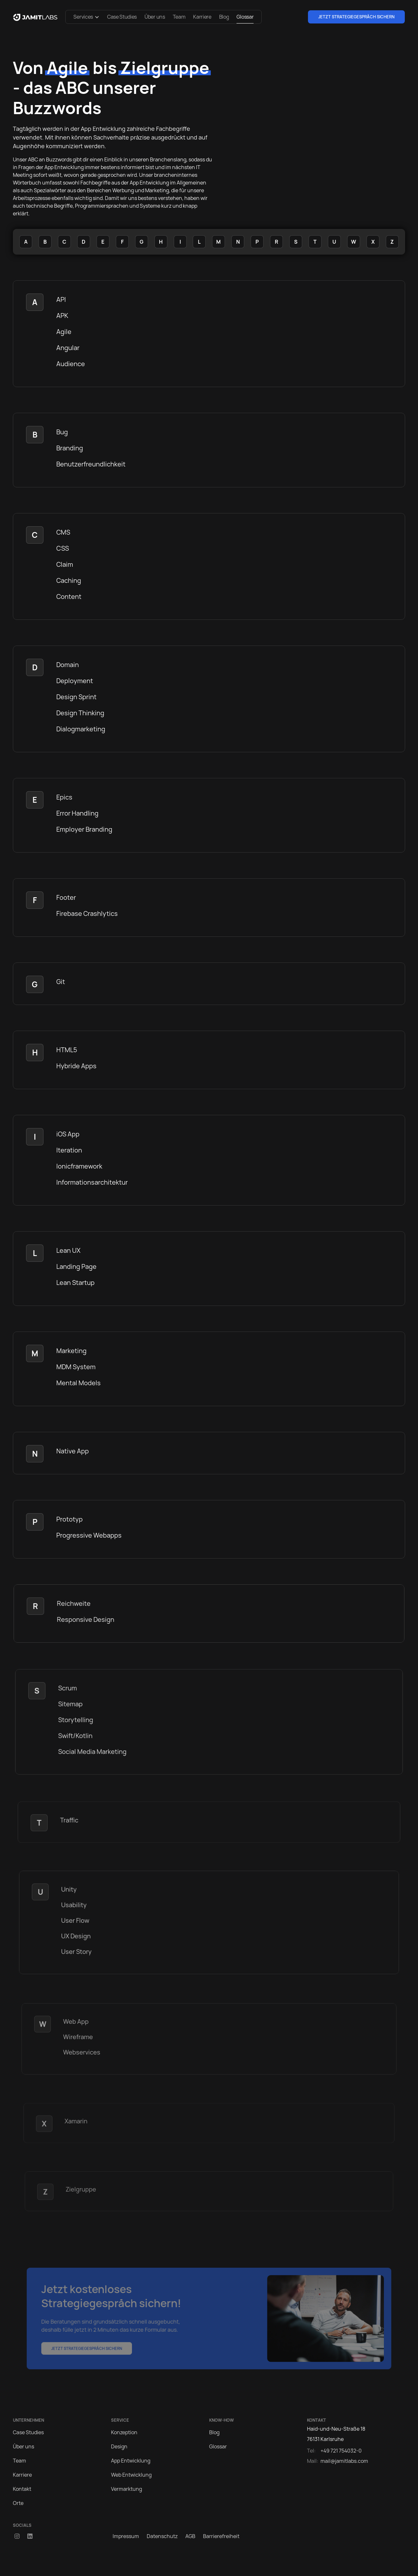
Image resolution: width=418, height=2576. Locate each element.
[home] (35, 17)
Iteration (69, 1150)
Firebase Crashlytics (87, 913)
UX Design (76, 1936)
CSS (62, 548)
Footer (66, 897)
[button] (86, 16)
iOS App (67, 1134)
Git (60, 981)
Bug (62, 432)
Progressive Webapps (89, 1535)
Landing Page (76, 1266)
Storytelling (76, 1720)
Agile (63, 331)
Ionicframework (79, 1166)
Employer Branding (84, 829)
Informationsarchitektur (92, 1182)
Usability (74, 1905)
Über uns (154, 16)
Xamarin (76, 2121)
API (61, 299)
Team (179, 16)
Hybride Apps (76, 1066)
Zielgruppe (81, 2189)
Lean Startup (75, 1282)
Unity (69, 1889)
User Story (77, 1951)
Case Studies (122, 16)
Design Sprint (76, 696)
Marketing (71, 1350)
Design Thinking (80, 713)
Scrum (68, 1688)
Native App (72, 1451)
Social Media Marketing (93, 1751)
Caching (68, 580)
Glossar (245, 16)
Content (68, 596)
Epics (64, 797)
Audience (70, 363)
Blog (224, 16)
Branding (69, 448)
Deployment (74, 680)
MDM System (76, 1366)
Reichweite (74, 1603)
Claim (64, 564)
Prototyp (70, 1519)
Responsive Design (86, 1619)
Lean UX (68, 1250)
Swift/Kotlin (76, 1735)
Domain (67, 664)
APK (62, 315)
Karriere (202, 16)
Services (83, 17)
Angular (67, 347)
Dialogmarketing (80, 729)
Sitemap (71, 1704)
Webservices (82, 2052)
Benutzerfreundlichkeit (90, 464)
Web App (76, 2022)
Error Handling (77, 813)
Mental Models (78, 1382)
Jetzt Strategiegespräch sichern (356, 17)
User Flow (76, 1920)
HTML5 (66, 1049)
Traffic (70, 1820)
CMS (63, 532)
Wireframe (78, 2037)
